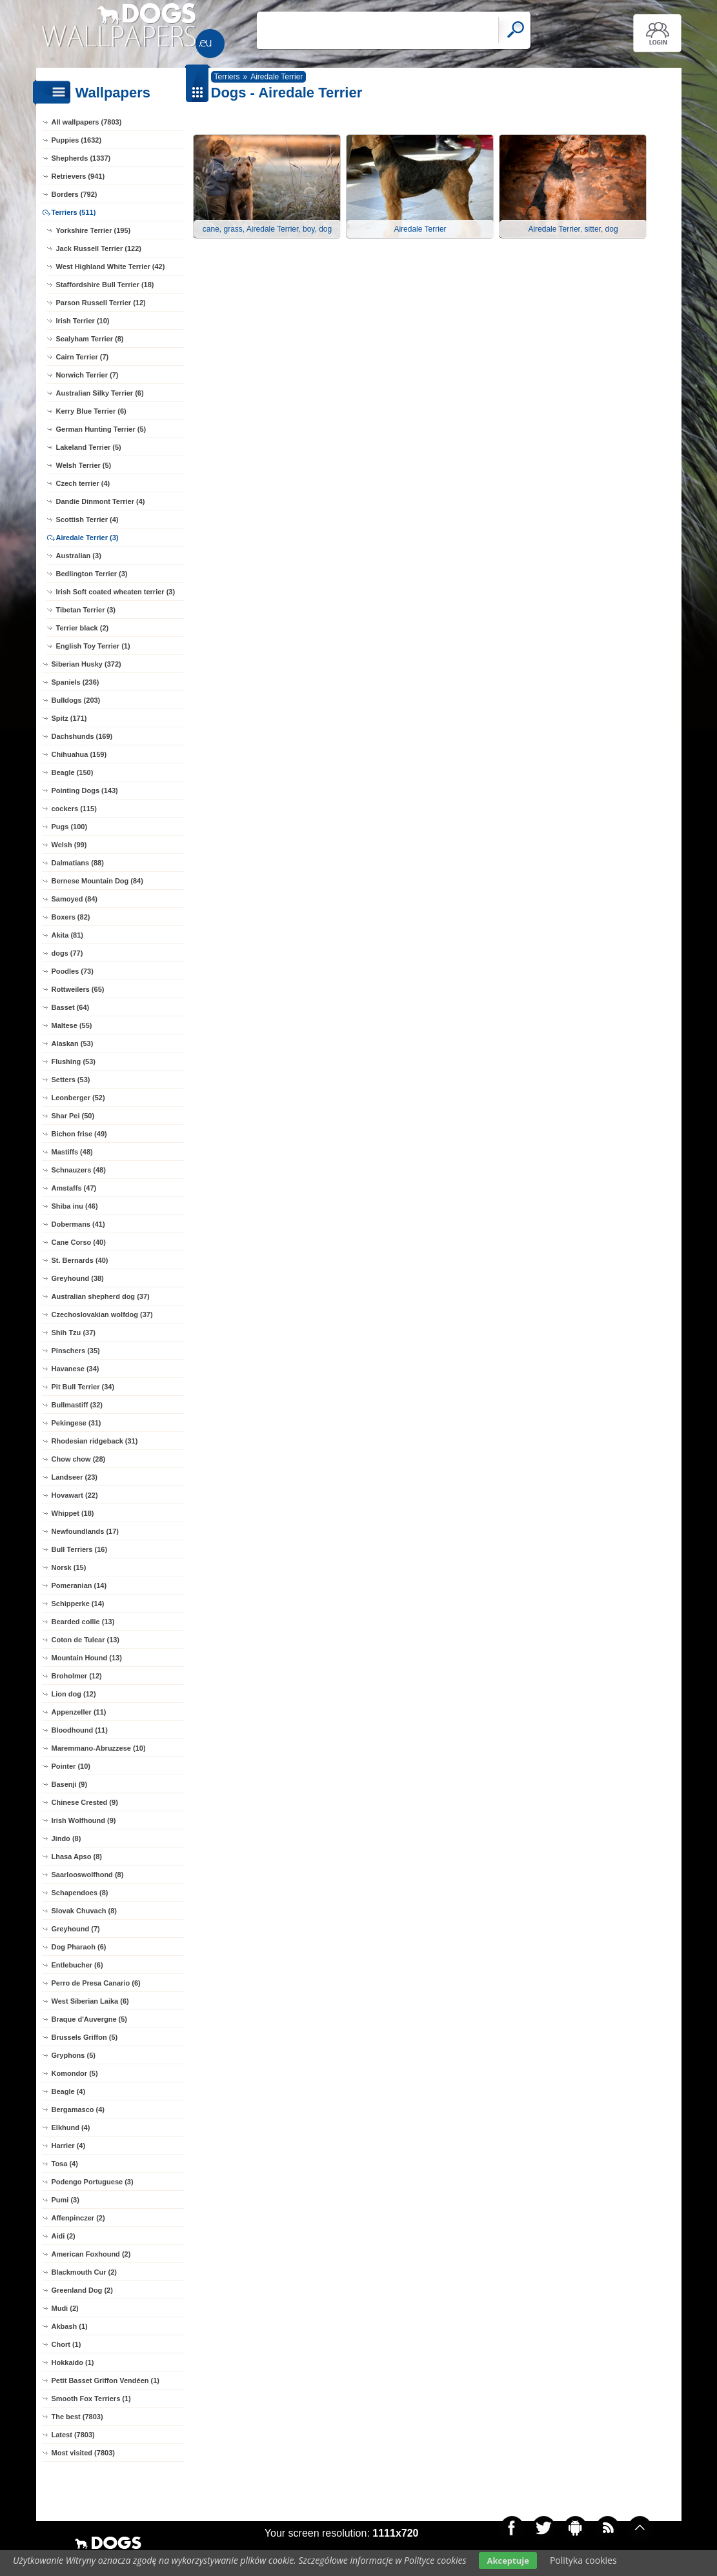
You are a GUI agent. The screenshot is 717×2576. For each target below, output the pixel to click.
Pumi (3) (65, 2200)
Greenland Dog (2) (82, 2290)
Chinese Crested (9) (85, 1802)
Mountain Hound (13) (87, 1658)
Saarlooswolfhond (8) (88, 1874)
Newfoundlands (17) (85, 1531)
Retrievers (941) (78, 176)
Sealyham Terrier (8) (90, 339)
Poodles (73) (73, 971)
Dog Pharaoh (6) (79, 1947)
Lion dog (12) (74, 1694)
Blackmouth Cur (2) (84, 2272)
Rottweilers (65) (78, 989)
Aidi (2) (64, 2236)
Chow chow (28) (79, 1459)
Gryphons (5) (74, 2055)
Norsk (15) (69, 1567)
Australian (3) (78, 555)
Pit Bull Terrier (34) (83, 1387)
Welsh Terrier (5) (84, 465)
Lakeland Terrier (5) (88, 447)
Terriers (227, 76)
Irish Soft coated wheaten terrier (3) (116, 592)
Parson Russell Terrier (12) (101, 303)
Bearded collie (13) (83, 1621)
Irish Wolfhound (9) (84, 1820)
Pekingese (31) (76, 1423)
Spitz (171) (69, 718)
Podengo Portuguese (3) (93, 2182)
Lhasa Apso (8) (77, 1856)
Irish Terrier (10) (83, 321)
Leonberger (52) (78, 1098)
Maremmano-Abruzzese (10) (99, 1748)
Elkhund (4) (71, 2127)
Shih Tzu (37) (74, 1332)
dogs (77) (67, 953)
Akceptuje (508, 2560)
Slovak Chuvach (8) (84, 1911)
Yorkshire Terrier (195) (93, 230)
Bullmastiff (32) (77, 1405)
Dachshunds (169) (82, 736)
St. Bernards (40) (80, 1260)
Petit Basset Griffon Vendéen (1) (105, 2380)
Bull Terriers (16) (80, 1549)
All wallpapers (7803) (87, 122)
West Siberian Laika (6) (90, 2001)
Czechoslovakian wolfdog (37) (102, 1314)
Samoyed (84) (75, 899)
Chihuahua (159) (79, 754)
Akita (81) (68, 935)
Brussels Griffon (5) (85, 2037)
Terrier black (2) (82, 628)
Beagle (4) (69, 2091)
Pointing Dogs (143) (85, 790)
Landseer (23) (75, 1477)
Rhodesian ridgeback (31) (95, 1441)
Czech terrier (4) (83, 483)
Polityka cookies (583, 2560)
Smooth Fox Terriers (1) (91, 2398)
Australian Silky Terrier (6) (100, 393)
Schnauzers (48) (79, 1170)
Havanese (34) (75, 1369)
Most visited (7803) (83, 2453)
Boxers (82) (71, 917)
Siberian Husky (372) (86, 664)
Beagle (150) (73, 772)
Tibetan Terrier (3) (86, 610)
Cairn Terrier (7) (82, 357)
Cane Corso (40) (79, 1242)
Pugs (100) (70, 826)
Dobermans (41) (78, 1224)
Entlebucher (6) (77, 1965)
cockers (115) (74, 808)
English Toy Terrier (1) (93, 646)
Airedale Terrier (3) (87, 537)
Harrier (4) (69, 2145)
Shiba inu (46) (75, 1206)
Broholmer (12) (77, 1676)
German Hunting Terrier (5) (101, 429)
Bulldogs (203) (76, 700)
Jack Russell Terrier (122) (98, 248)
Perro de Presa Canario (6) (96, 1983)
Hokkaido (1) (73, 2362)
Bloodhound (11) (80, 1730)
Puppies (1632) (77, 140)
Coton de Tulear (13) (86, 1640)
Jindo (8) (66, 1838)
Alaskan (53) (73, 1043)
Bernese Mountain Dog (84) (97, 881)
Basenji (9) (70, 1784)
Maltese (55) (72, 1025)
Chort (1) (66, 2344)
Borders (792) (74, 194)
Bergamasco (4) (78, 2109)
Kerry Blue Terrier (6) (91, 411)
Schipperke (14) (78, 1603)
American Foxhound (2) (91, 2254)
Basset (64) (71, 1007)
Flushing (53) (74, 1061)
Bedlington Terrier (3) (92, 574)
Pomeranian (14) (79, 1585)
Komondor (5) (75, 2073)
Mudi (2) (65, 2308)
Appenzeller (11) (79, 1712)
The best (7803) (77, 2416)
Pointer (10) (71, 1766)
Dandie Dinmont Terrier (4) (100, 501)
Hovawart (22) (75, 1495)
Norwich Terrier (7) (87, 375)
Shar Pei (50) (73, 1116)
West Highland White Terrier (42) (110, 266)
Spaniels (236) (75, 682)
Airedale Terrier (276, 76)
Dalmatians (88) (78, 863)
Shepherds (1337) (81, 158)
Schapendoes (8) (80, 1893)
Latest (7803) (73, 2435)
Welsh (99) (69, 845)
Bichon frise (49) (79, 1134)
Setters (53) (71, 1079)
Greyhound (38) (78, 1278)
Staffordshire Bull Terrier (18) (105, 284)
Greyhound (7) (76, 1929)
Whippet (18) (73, 1513)
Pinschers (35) (76, 1350)
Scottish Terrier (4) (87, 519)
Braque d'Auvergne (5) (90, 2019)
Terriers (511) (74, 212)
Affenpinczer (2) (78, 2218)
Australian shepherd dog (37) (101, 1296)
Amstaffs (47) (74, 1188)
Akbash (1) (70, 2326)
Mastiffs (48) (72, 1152)
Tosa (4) (65, 2164)
